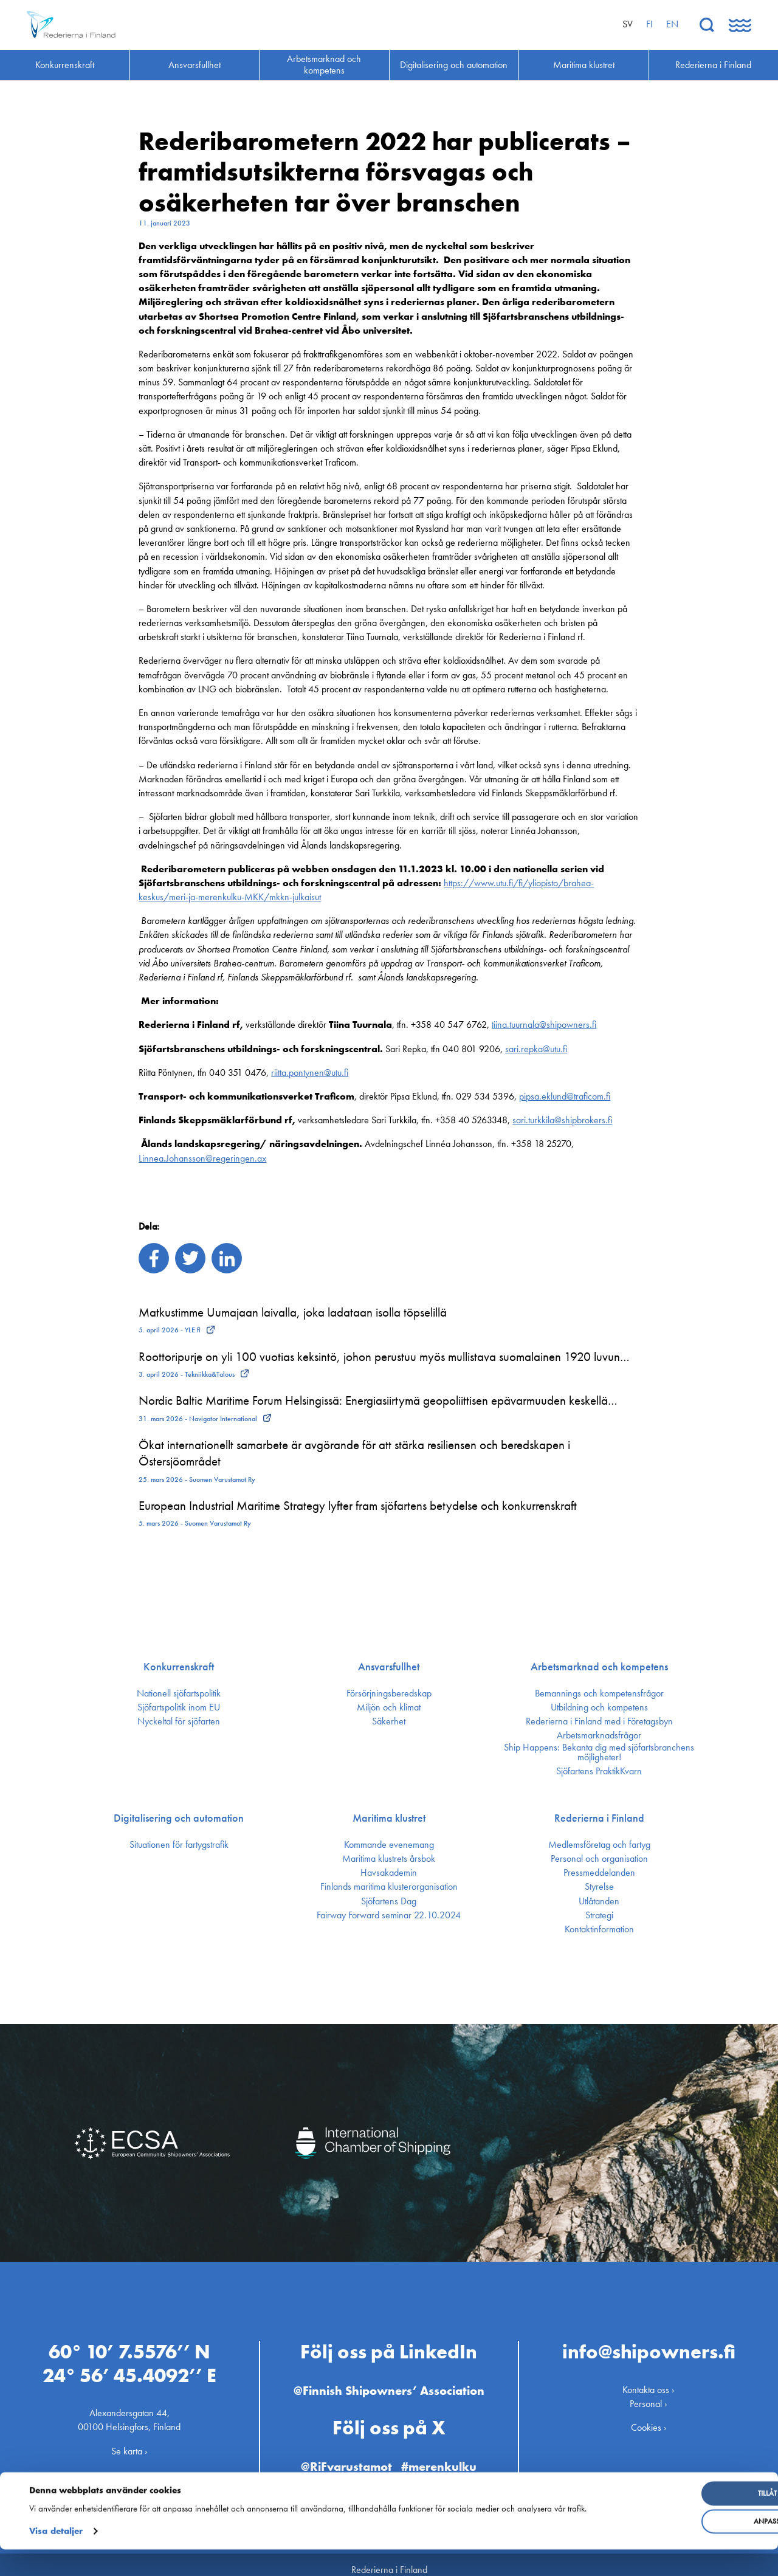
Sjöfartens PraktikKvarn (599, 1771)
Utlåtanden (599, 1901)
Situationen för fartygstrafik (179, 1845)
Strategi (599, 1915)
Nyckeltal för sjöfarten (178, 1721)
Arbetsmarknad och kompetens (599, 1666)
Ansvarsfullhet (388, 1666)
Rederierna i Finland (599, 1818)
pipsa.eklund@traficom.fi (564, 1096)
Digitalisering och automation (179, 1818)
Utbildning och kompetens (599, 1707)
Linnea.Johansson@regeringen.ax (202, 1158)
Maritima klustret (389, 1818)
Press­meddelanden (599, 1873)
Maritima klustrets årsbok (388, 1859)
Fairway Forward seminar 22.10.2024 (389, 1915)
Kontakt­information (599, 1929)
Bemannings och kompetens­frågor (599, 1693)
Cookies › (649, 2417)
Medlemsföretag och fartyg (599, 1845)
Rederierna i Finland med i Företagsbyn (599, 1721)
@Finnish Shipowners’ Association (389, 2380)
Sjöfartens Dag (388, 1901)
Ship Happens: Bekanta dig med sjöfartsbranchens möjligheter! (599, 1752)
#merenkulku (443, 2455)
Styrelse (599, 1887)
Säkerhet (388, 1721)
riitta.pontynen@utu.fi (309, 1072)
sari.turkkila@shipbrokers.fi (562, 1120)
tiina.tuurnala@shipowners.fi (544, 1024)
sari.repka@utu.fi (536, 1048)
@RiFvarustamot (343, 2455)
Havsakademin (388, 1873)
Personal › (648, 2393)
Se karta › (129, 2440)
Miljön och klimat (389, 1707)
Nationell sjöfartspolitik (179, 1693)
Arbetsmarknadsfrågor (599, 1735)
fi (649, 24)
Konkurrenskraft (178, 1666)
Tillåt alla (679, 2507)
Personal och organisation (599, 1859)
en (672, 24)
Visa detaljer (56, 2558)
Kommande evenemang (389, 1845)
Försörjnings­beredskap (389, 1693)
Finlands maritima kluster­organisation (389, 1887)
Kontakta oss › (648, 2379)
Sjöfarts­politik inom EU (178, 1707)
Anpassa (679, 2535)
